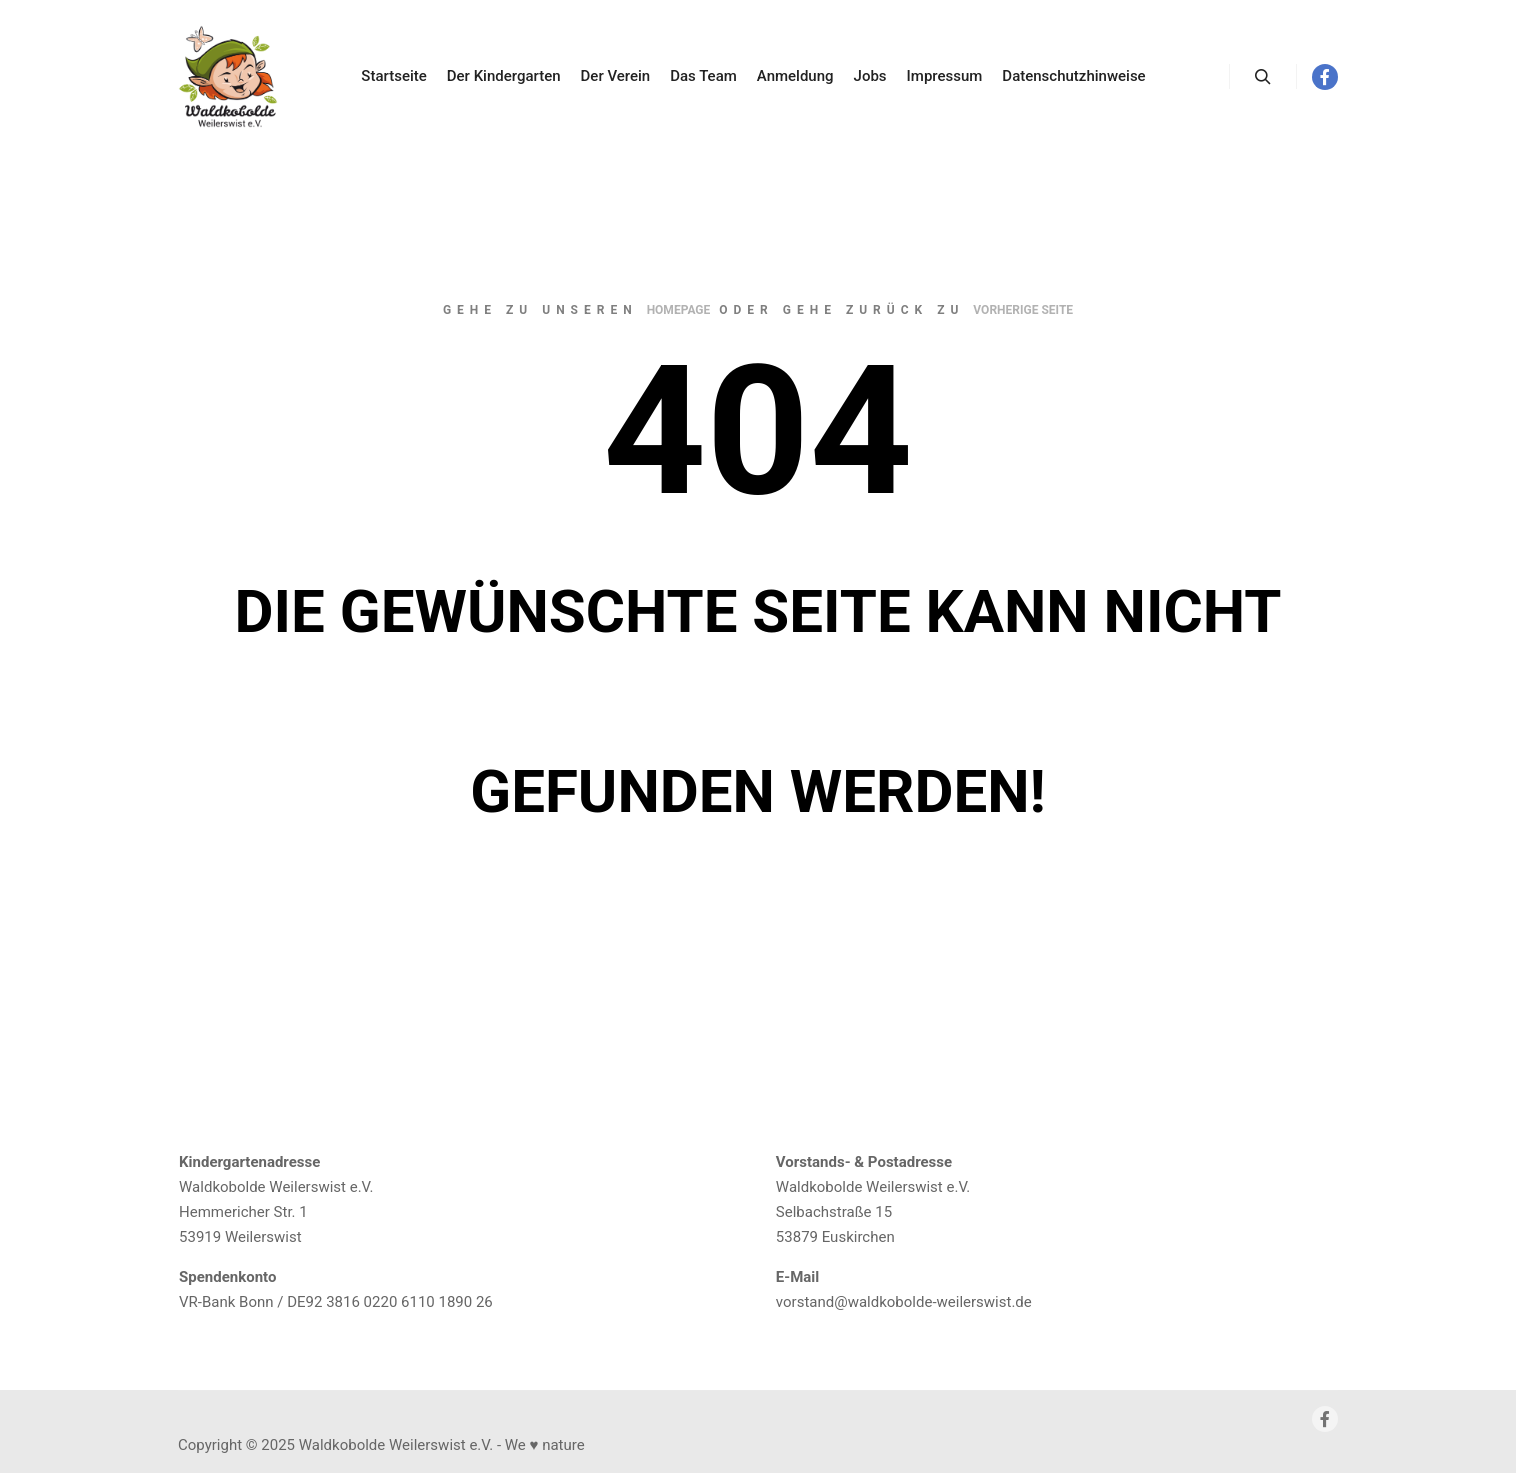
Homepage (679, 310)
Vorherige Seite (1023, 310)
